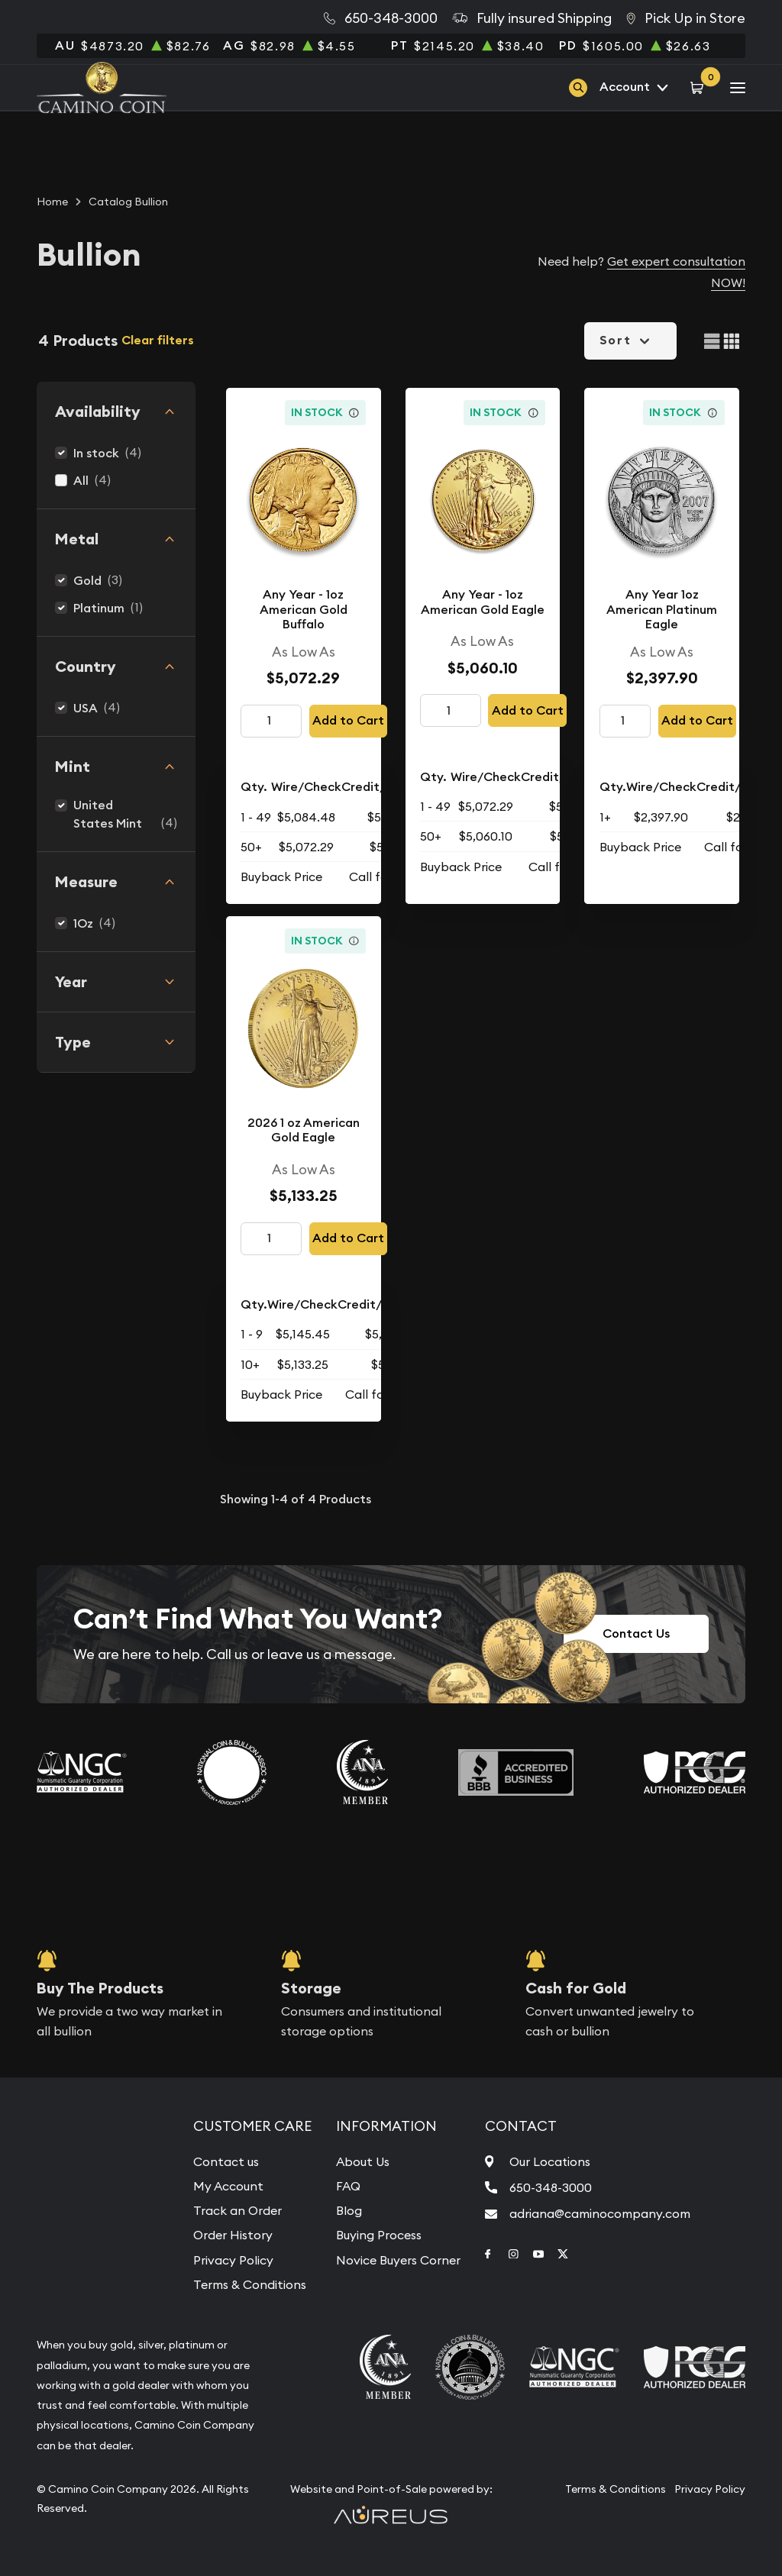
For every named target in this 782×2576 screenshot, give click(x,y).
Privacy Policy (233, 2260)
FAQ (348, 2185)
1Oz (83, 923)
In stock (96, 453)
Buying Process (379, 2234)
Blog (349, 2210)
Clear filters (157, 340)
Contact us (226, 2161)
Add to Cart (348, 720)
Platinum (98, 608)
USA (85, 708)
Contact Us (636, 1633)
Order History (233, 2234)
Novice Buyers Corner (398, 2260)
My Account (228, 2185)
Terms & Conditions (249, 2284)
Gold (87, 581)
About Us (362, 2161)
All (81, 481)
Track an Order (237, 2210)
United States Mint (107, 814)
